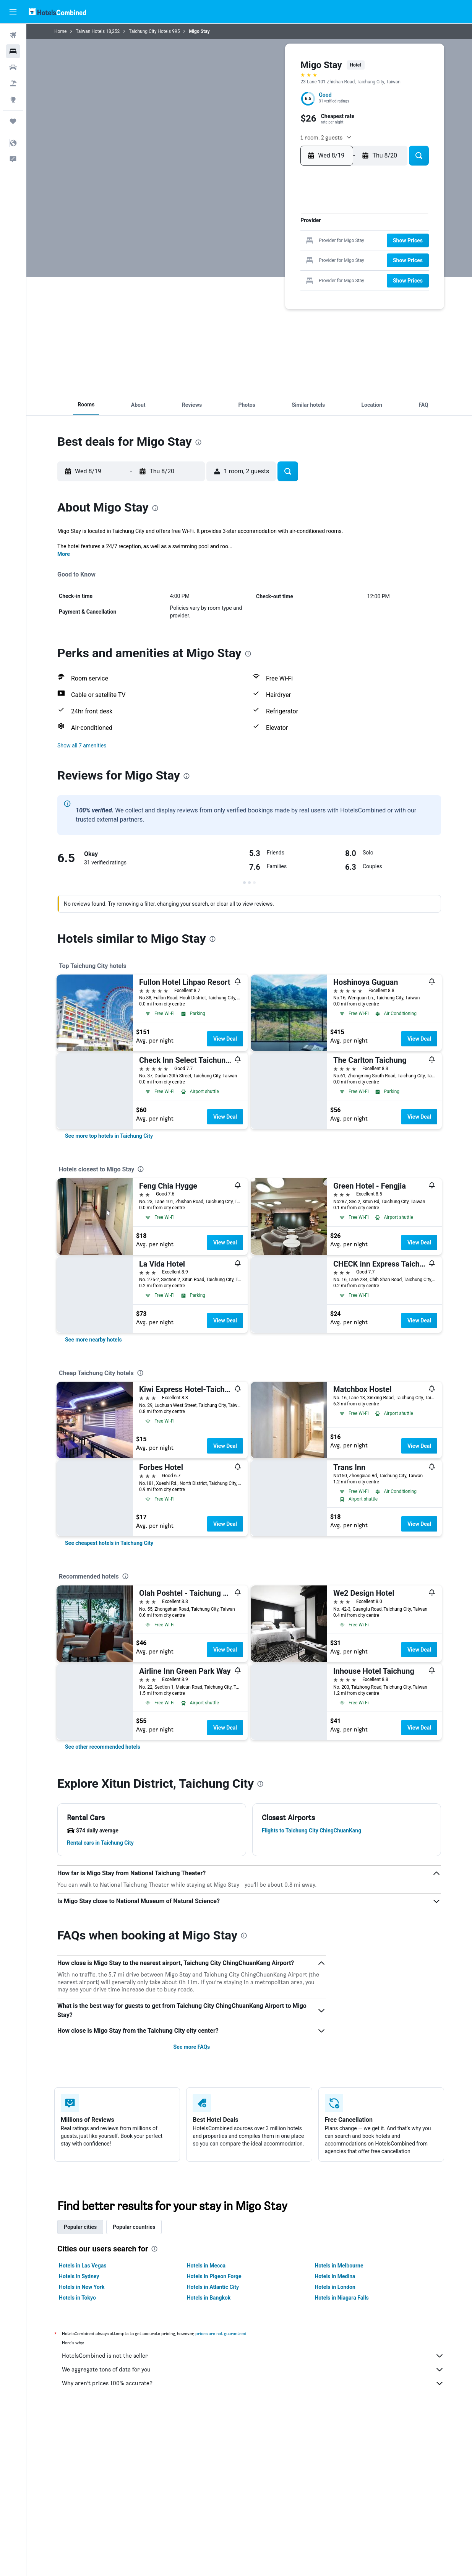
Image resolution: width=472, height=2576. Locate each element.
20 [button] (258, 254)
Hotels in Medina (335, 2276)
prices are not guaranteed (221, 2333)
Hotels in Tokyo (77, 2298)
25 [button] (234, 267)
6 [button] (258, 230)
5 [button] (246, 230)
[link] (109, 1135)
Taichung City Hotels (150, 31)
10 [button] (221, 242)
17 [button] (222, 254)
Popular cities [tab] (80, 2227)
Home (60, 31)
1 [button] (283, 218)
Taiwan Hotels (90, 31)
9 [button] (209, 242)
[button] (13, 11)
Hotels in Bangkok (209, 2298)
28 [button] (270, 267)
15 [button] (283, 242)
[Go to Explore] (13, 99)
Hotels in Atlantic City (213, 2287)
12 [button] (246, 242)
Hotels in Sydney (79, 2276)
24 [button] (221, 267)
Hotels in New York (81, 2287)
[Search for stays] (13, 51)
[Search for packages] (13, 83)
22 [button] (283, 254)
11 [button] (234, 242)
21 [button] (270, 254)
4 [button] (234, 230)
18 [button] (234, 254)
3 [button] (222, 230)
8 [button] (283, 230)
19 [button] (246, 254)
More (63, 554)
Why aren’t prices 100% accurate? (253, 2383)
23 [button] (209, 267)
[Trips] (13, 121)
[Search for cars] (13, 67)
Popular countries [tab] (134, 2227)
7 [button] (270, 230)
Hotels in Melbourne (339, 2266)
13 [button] (258, 242)
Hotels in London (335, 2287)
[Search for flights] (13, 35)
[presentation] (198, 442)
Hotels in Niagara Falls (341, 2298)
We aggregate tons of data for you (253, 2369)
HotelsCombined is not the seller (253, 2355)
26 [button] (246, 267)
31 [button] (221, 279)
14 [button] (270, 242)
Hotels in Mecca (206, 2266)
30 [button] (209, 279)
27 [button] (258, 267)
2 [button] (209, 230)
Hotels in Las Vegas (82, 2266)
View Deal (225, 1039)
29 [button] (283, 267)
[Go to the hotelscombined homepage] (57, 11)
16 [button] (209, 254)
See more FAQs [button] (191, 2047)
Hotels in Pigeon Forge (214, 2276)
